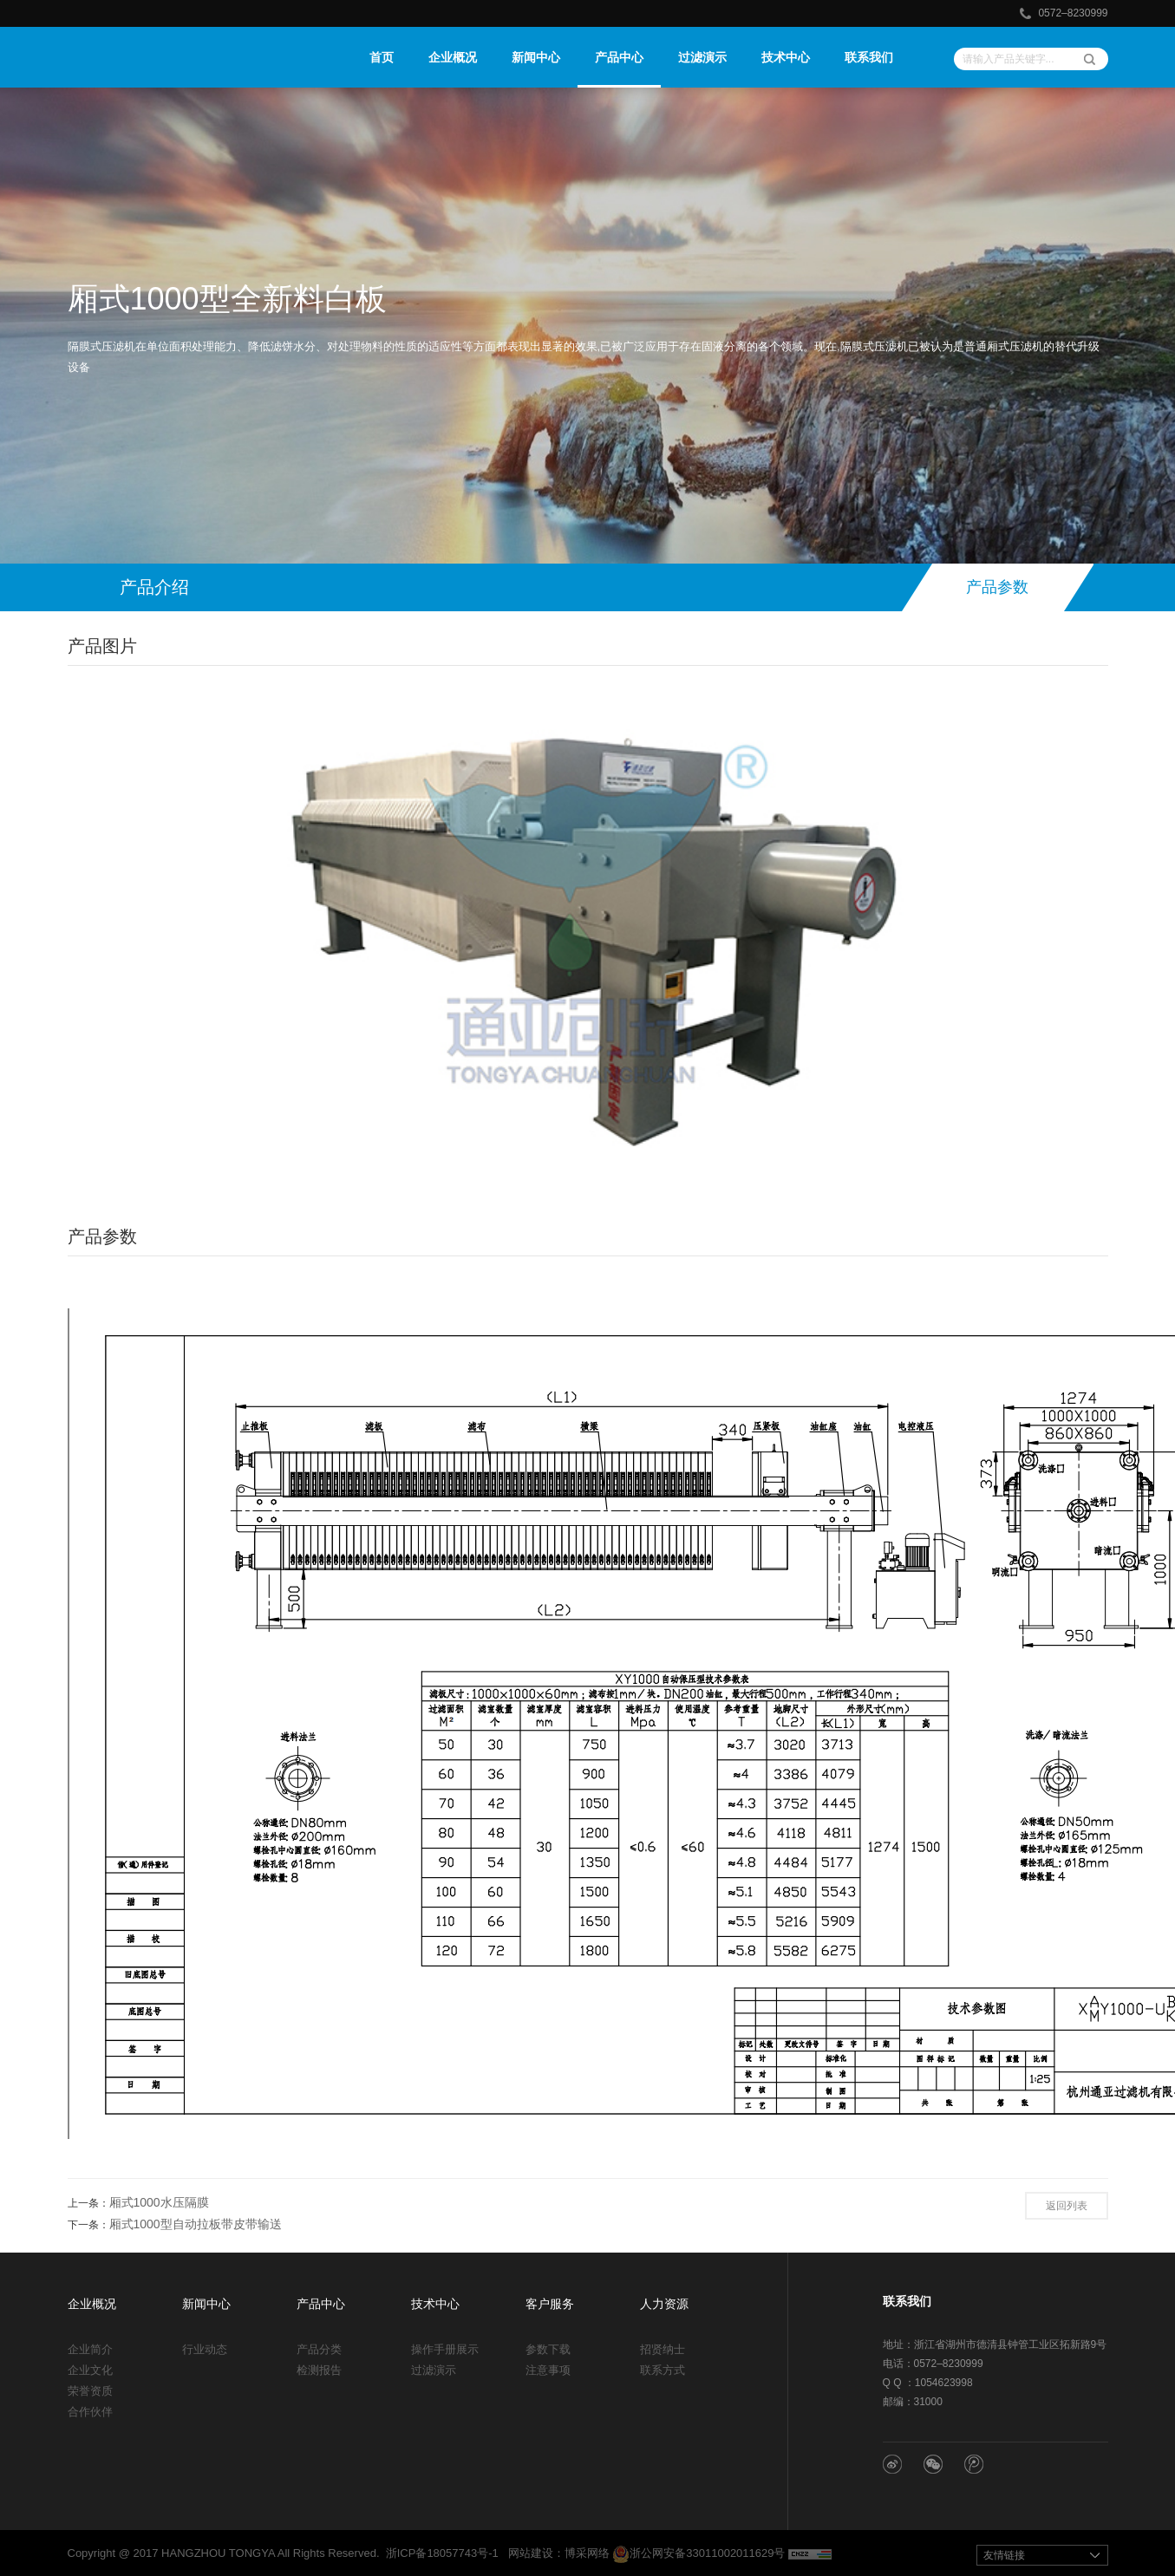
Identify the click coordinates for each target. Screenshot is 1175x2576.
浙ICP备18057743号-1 (442, 2553)
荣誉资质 (90, 2390)
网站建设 (530, 2553)
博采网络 (587, 2553)
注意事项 (548, 2370)
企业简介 (90, 2349)
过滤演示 (433, 2370)
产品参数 (997, 587)
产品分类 (319, 2349)
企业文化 (90, 2370)
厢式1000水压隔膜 (159, 2202)
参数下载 (548, 2349)
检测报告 (319, 2370)
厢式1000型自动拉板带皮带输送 (195, 2224)
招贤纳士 (662, 2349)
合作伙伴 (90, 2411)
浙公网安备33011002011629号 (698, 2553)
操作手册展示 (445, 2349)
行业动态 (204, 2349)
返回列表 (1066, 2206)
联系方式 (662, 2370)
